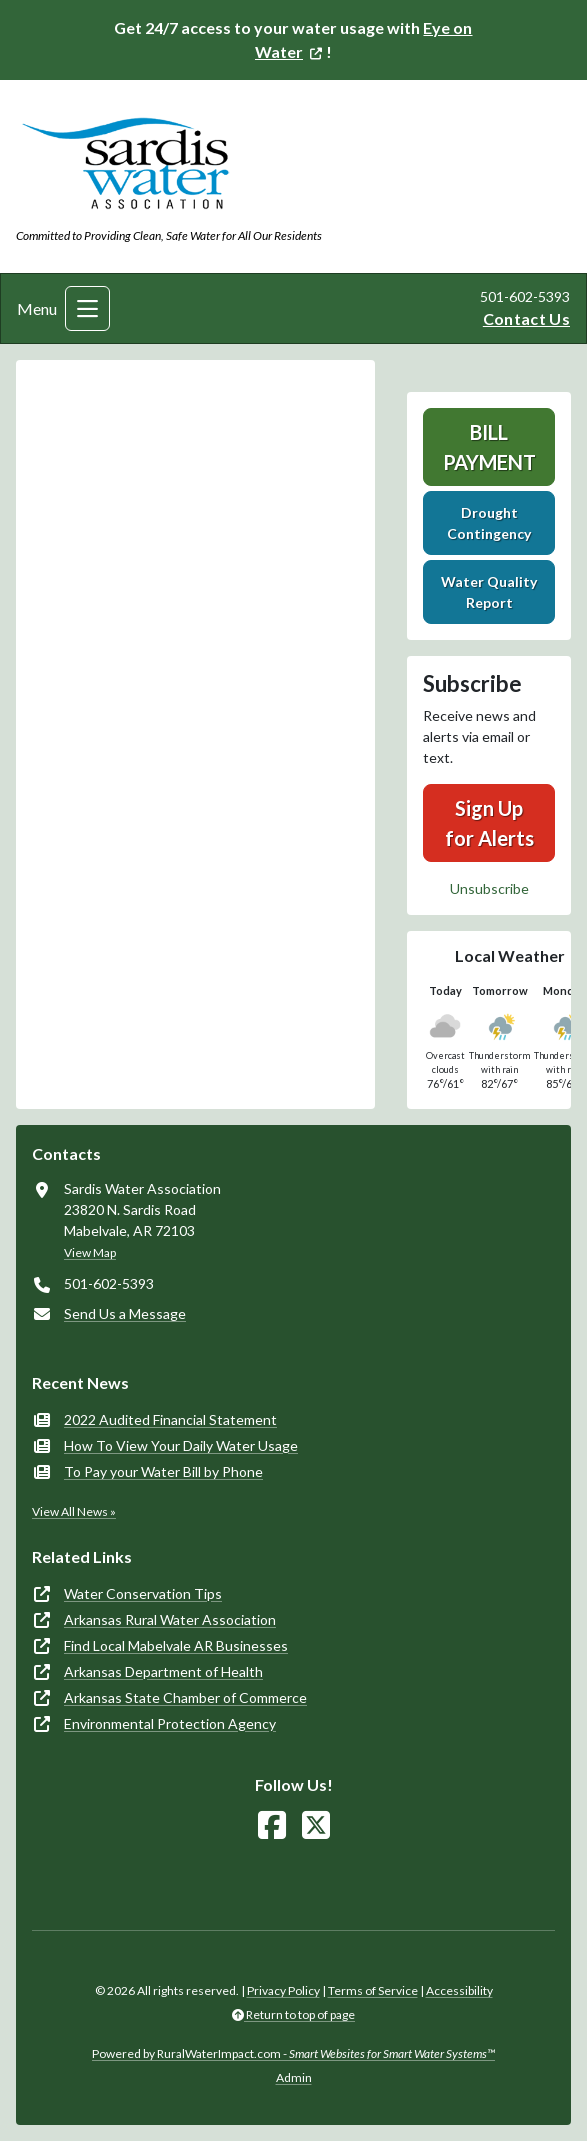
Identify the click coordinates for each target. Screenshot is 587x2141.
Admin (294, 2077)
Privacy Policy (283, 1990)
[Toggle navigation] (87, 308)
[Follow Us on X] (316, 1825)
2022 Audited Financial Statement (170, 1419)
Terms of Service (373, 1990)
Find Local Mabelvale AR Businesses (176, 1645)
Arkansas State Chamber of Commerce (185, 1697)
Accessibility (459, 1990)
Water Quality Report (489, 592)
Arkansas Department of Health (163, 1671)
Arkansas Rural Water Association (170, 1619)
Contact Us (526, 318)
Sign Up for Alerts (489, 823)
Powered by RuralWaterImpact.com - (293, 2053)
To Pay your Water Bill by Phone (163, 1471)
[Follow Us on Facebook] (272, 1825)
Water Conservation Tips (143, 1593)
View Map (90, 1252)
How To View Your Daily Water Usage (181, 1445)
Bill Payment (489, 447)
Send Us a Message (125, 1313)
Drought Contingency (489, 523)
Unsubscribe (489, 888)
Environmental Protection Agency (170, 1723)
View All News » (74, 1511)
